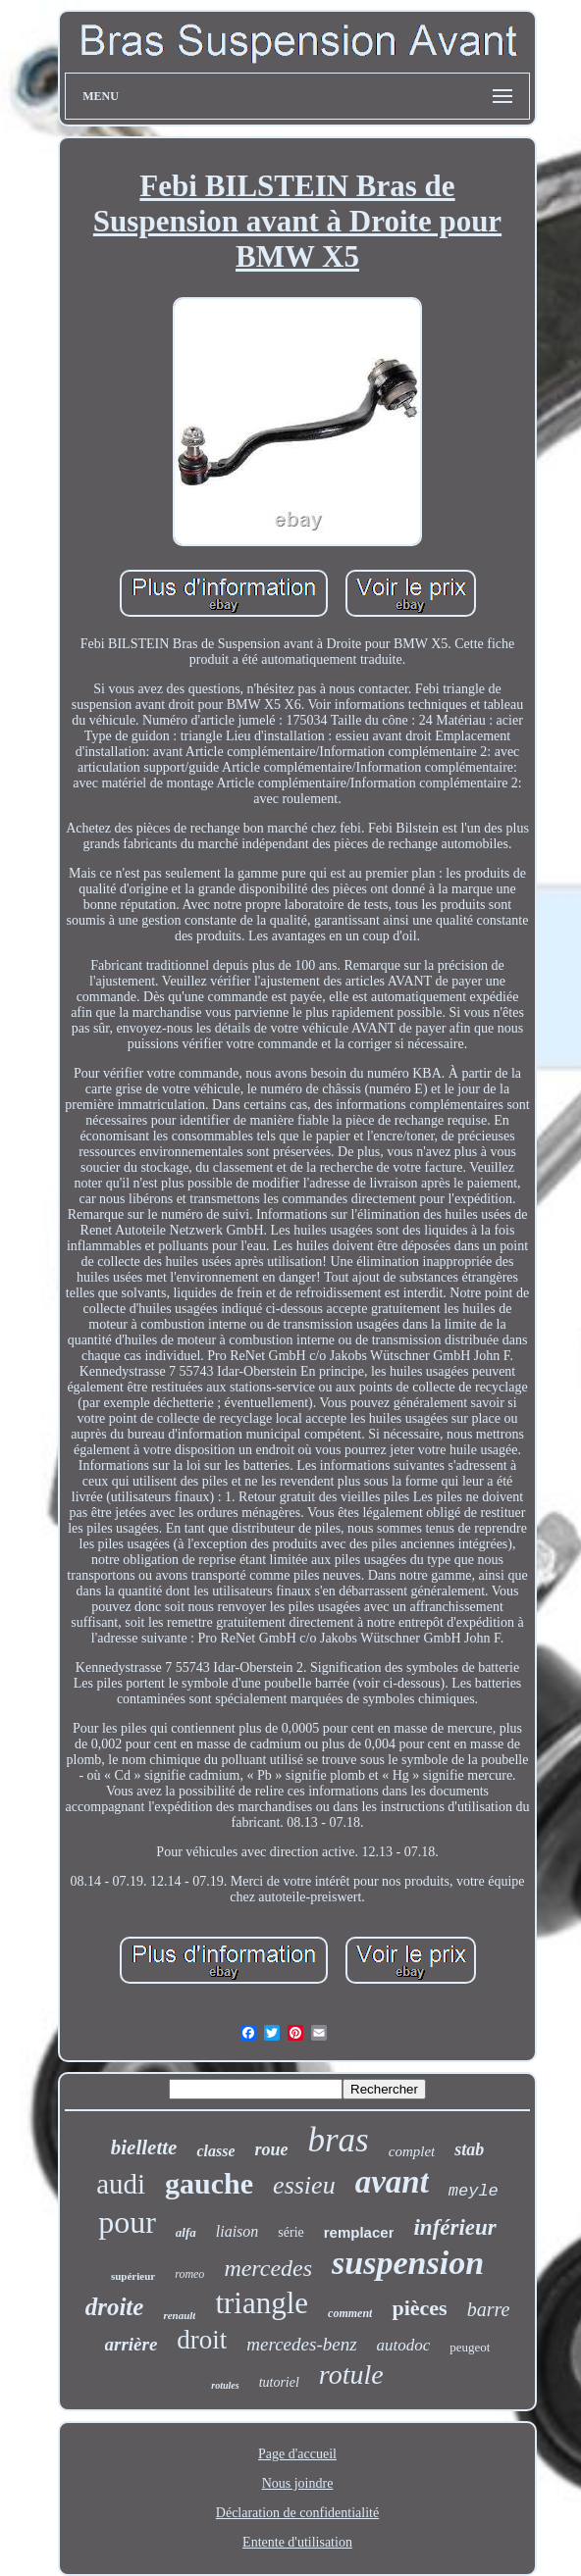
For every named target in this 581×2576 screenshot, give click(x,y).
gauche (209, 2183)
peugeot (469, 2347)
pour (127, 2222)
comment (350, 2313)
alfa (186, 2232)
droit (202, 2339)
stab (469, 2149)
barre (488, 2309)
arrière (131, 2344)
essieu (304, 2185)
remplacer (359, 2232)
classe (215, 2151)
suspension (408, 2263)
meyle (474, 2191)
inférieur (454, 2227)
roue (271, 2149)
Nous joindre (298, 2483)
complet (412, 2151)
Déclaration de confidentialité (297, 2512)
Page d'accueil (297, 2454)
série (290, 2232)
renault (179, 2315)
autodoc (404, 2345)
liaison (237, 2231)
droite (114, 2307)
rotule (351, 2374)
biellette (144, 2147)
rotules (224, 2385)
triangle (261, 2303)
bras (338, 2140)
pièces (419, 2308)
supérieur (133, 2276)
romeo (189, 2274)
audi (120, 2183)
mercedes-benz (301, 2344)
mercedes (268, 2268)
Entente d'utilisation (297, 2542)
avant (392, 2181)
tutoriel (279, 2382)
